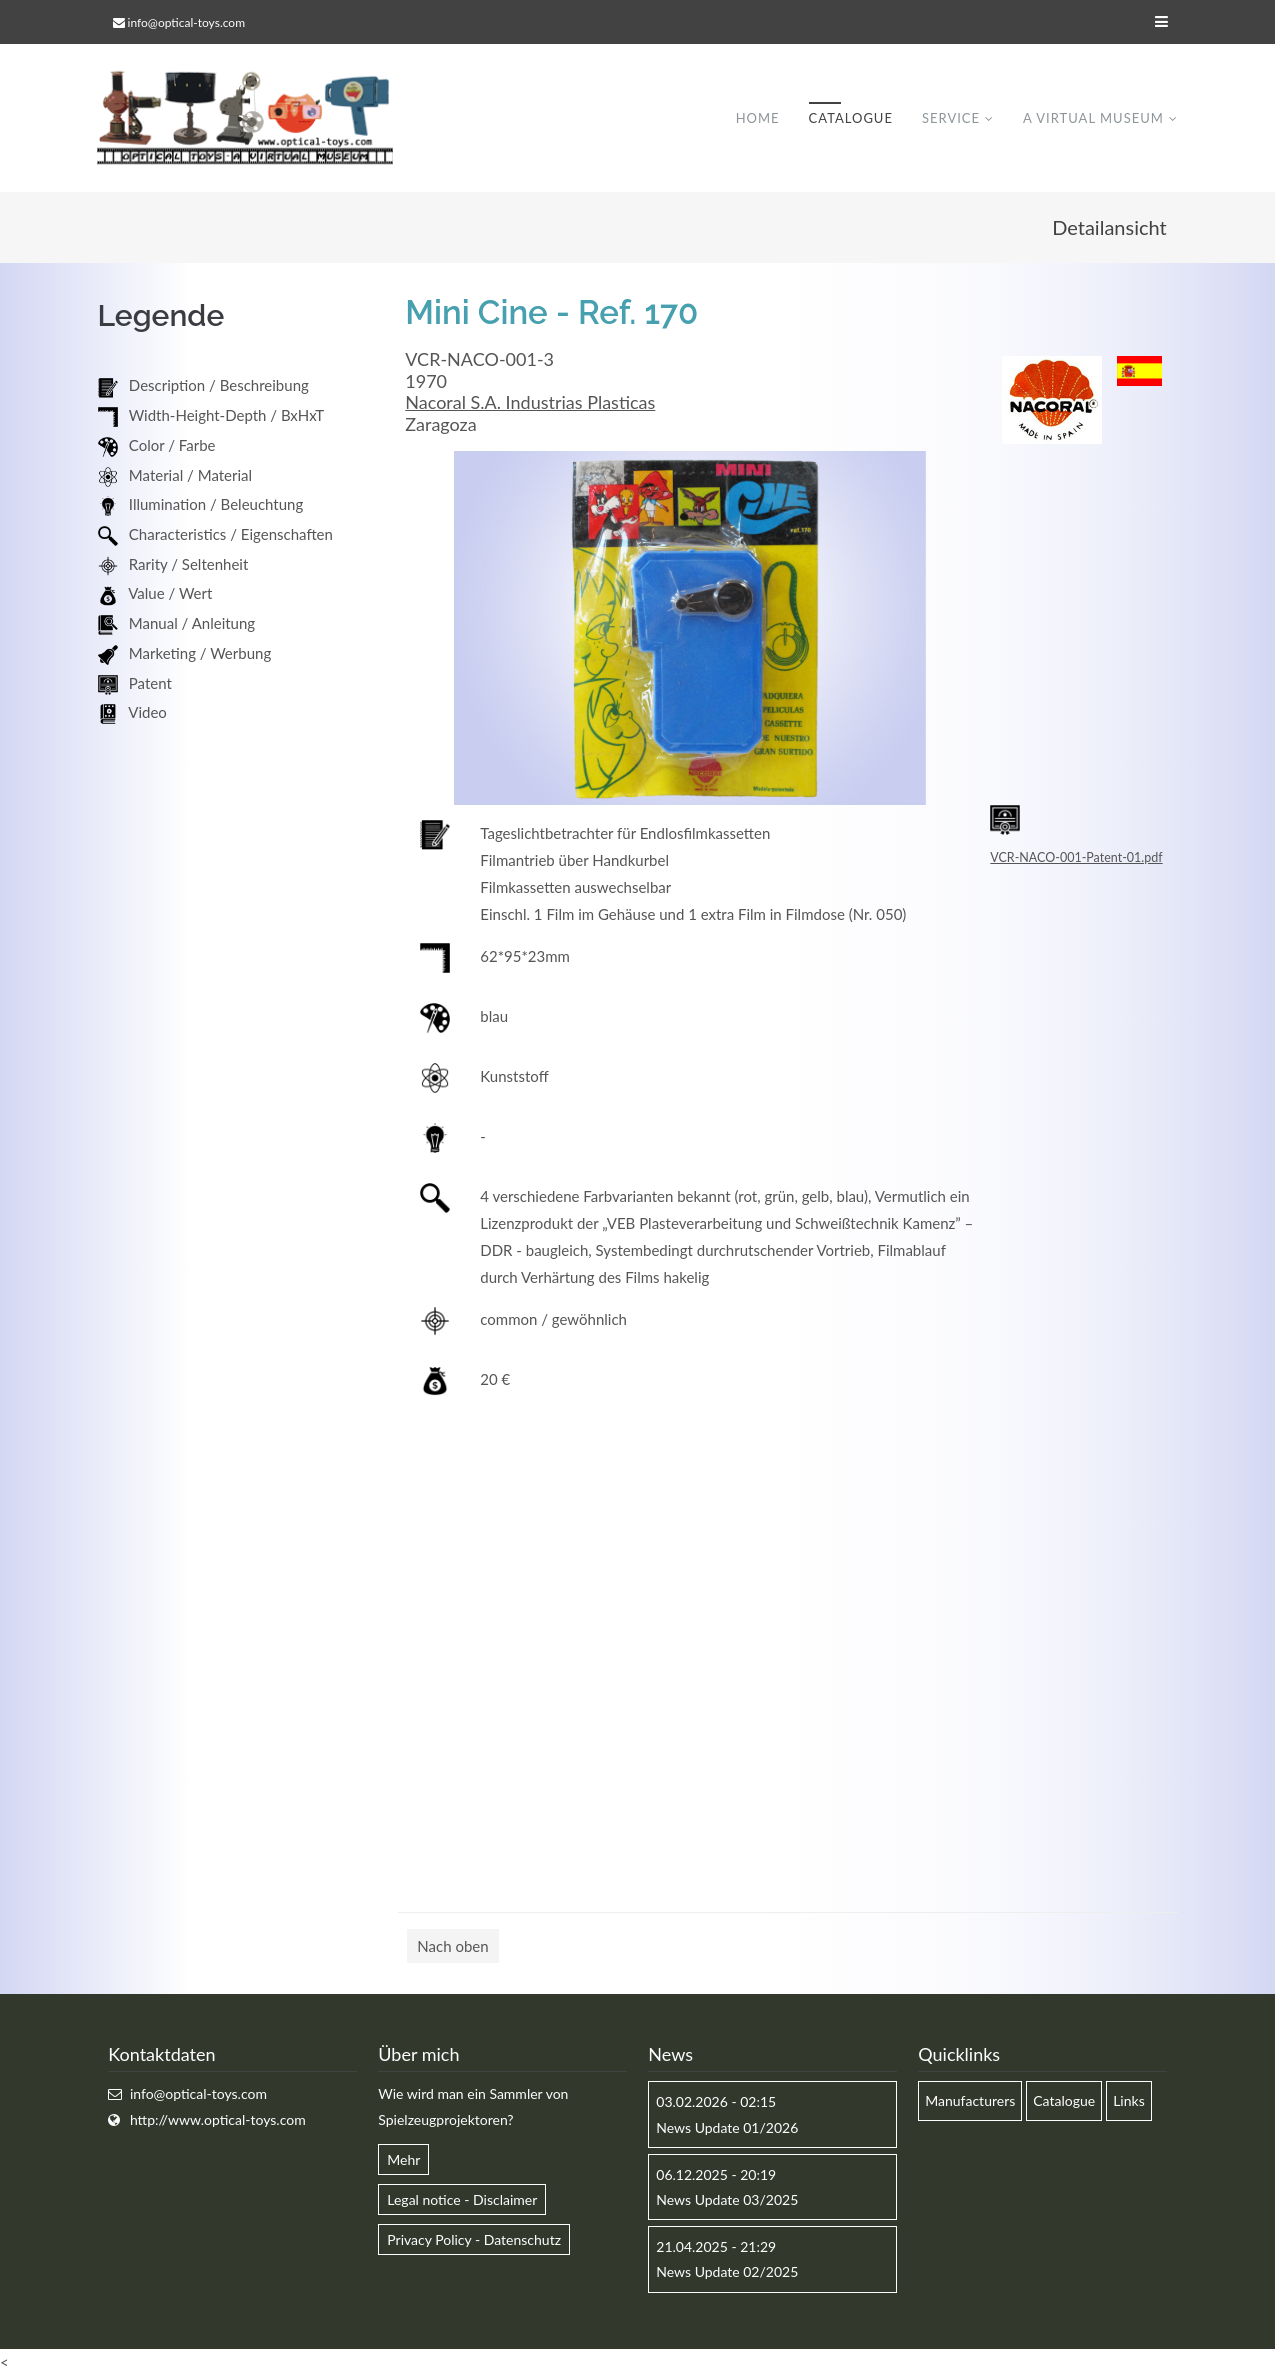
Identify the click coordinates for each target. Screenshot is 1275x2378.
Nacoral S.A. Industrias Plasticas (530, 404)
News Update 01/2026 (727, 2128)
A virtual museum (1093, 119)
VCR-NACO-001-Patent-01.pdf (1076, 859)
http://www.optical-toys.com (218, 2120)
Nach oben (452, 1948)
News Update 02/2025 (727, 2273)
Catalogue (850, 119)
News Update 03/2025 (727, 2201)
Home (757, 119)
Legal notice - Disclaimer (462, 2201)
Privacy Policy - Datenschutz (474, 2241)
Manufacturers (970, 2102)
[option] (690, 630)
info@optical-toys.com (186, 22)
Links (1129, 2102)
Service (951, 119)
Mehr (403, 2161)
